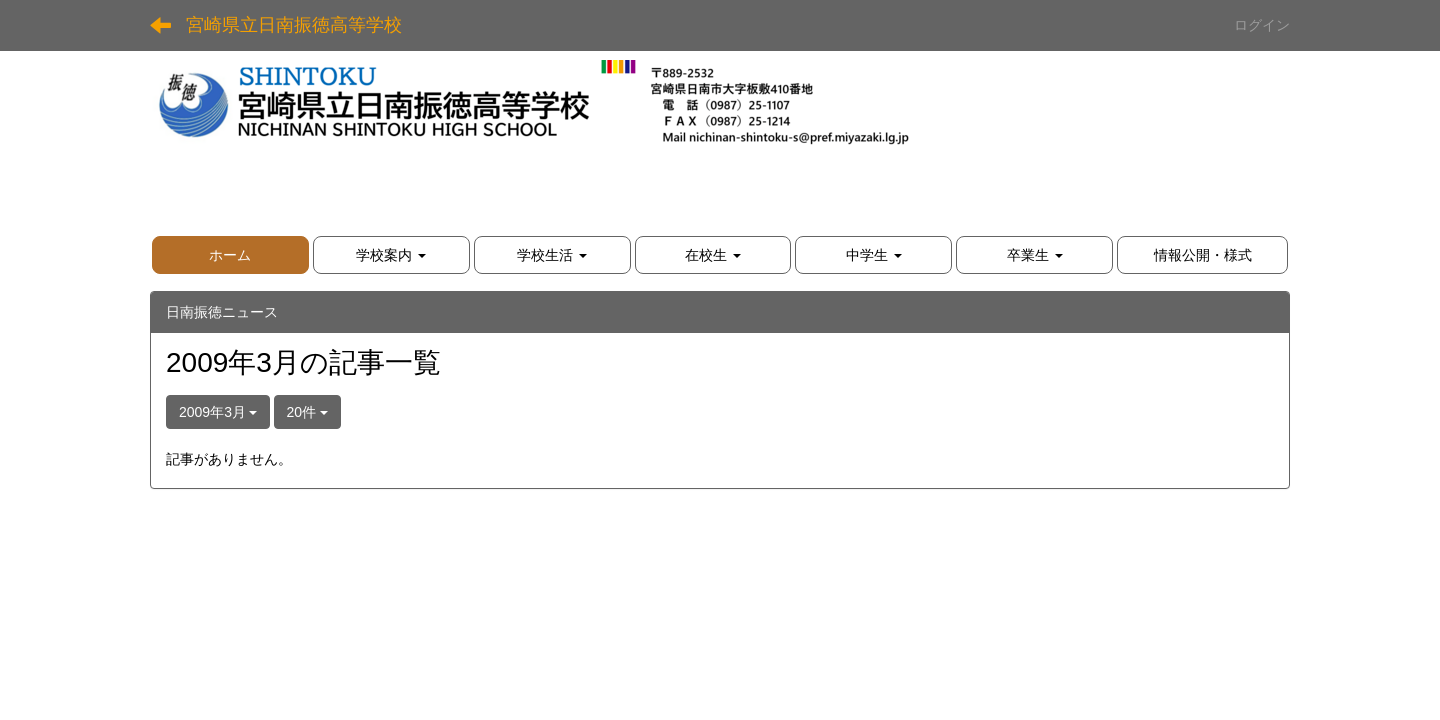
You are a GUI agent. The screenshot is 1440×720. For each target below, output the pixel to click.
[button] (391, 255)
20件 (307, 412)
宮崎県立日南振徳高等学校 (294, 25)
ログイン (1262, 25)
